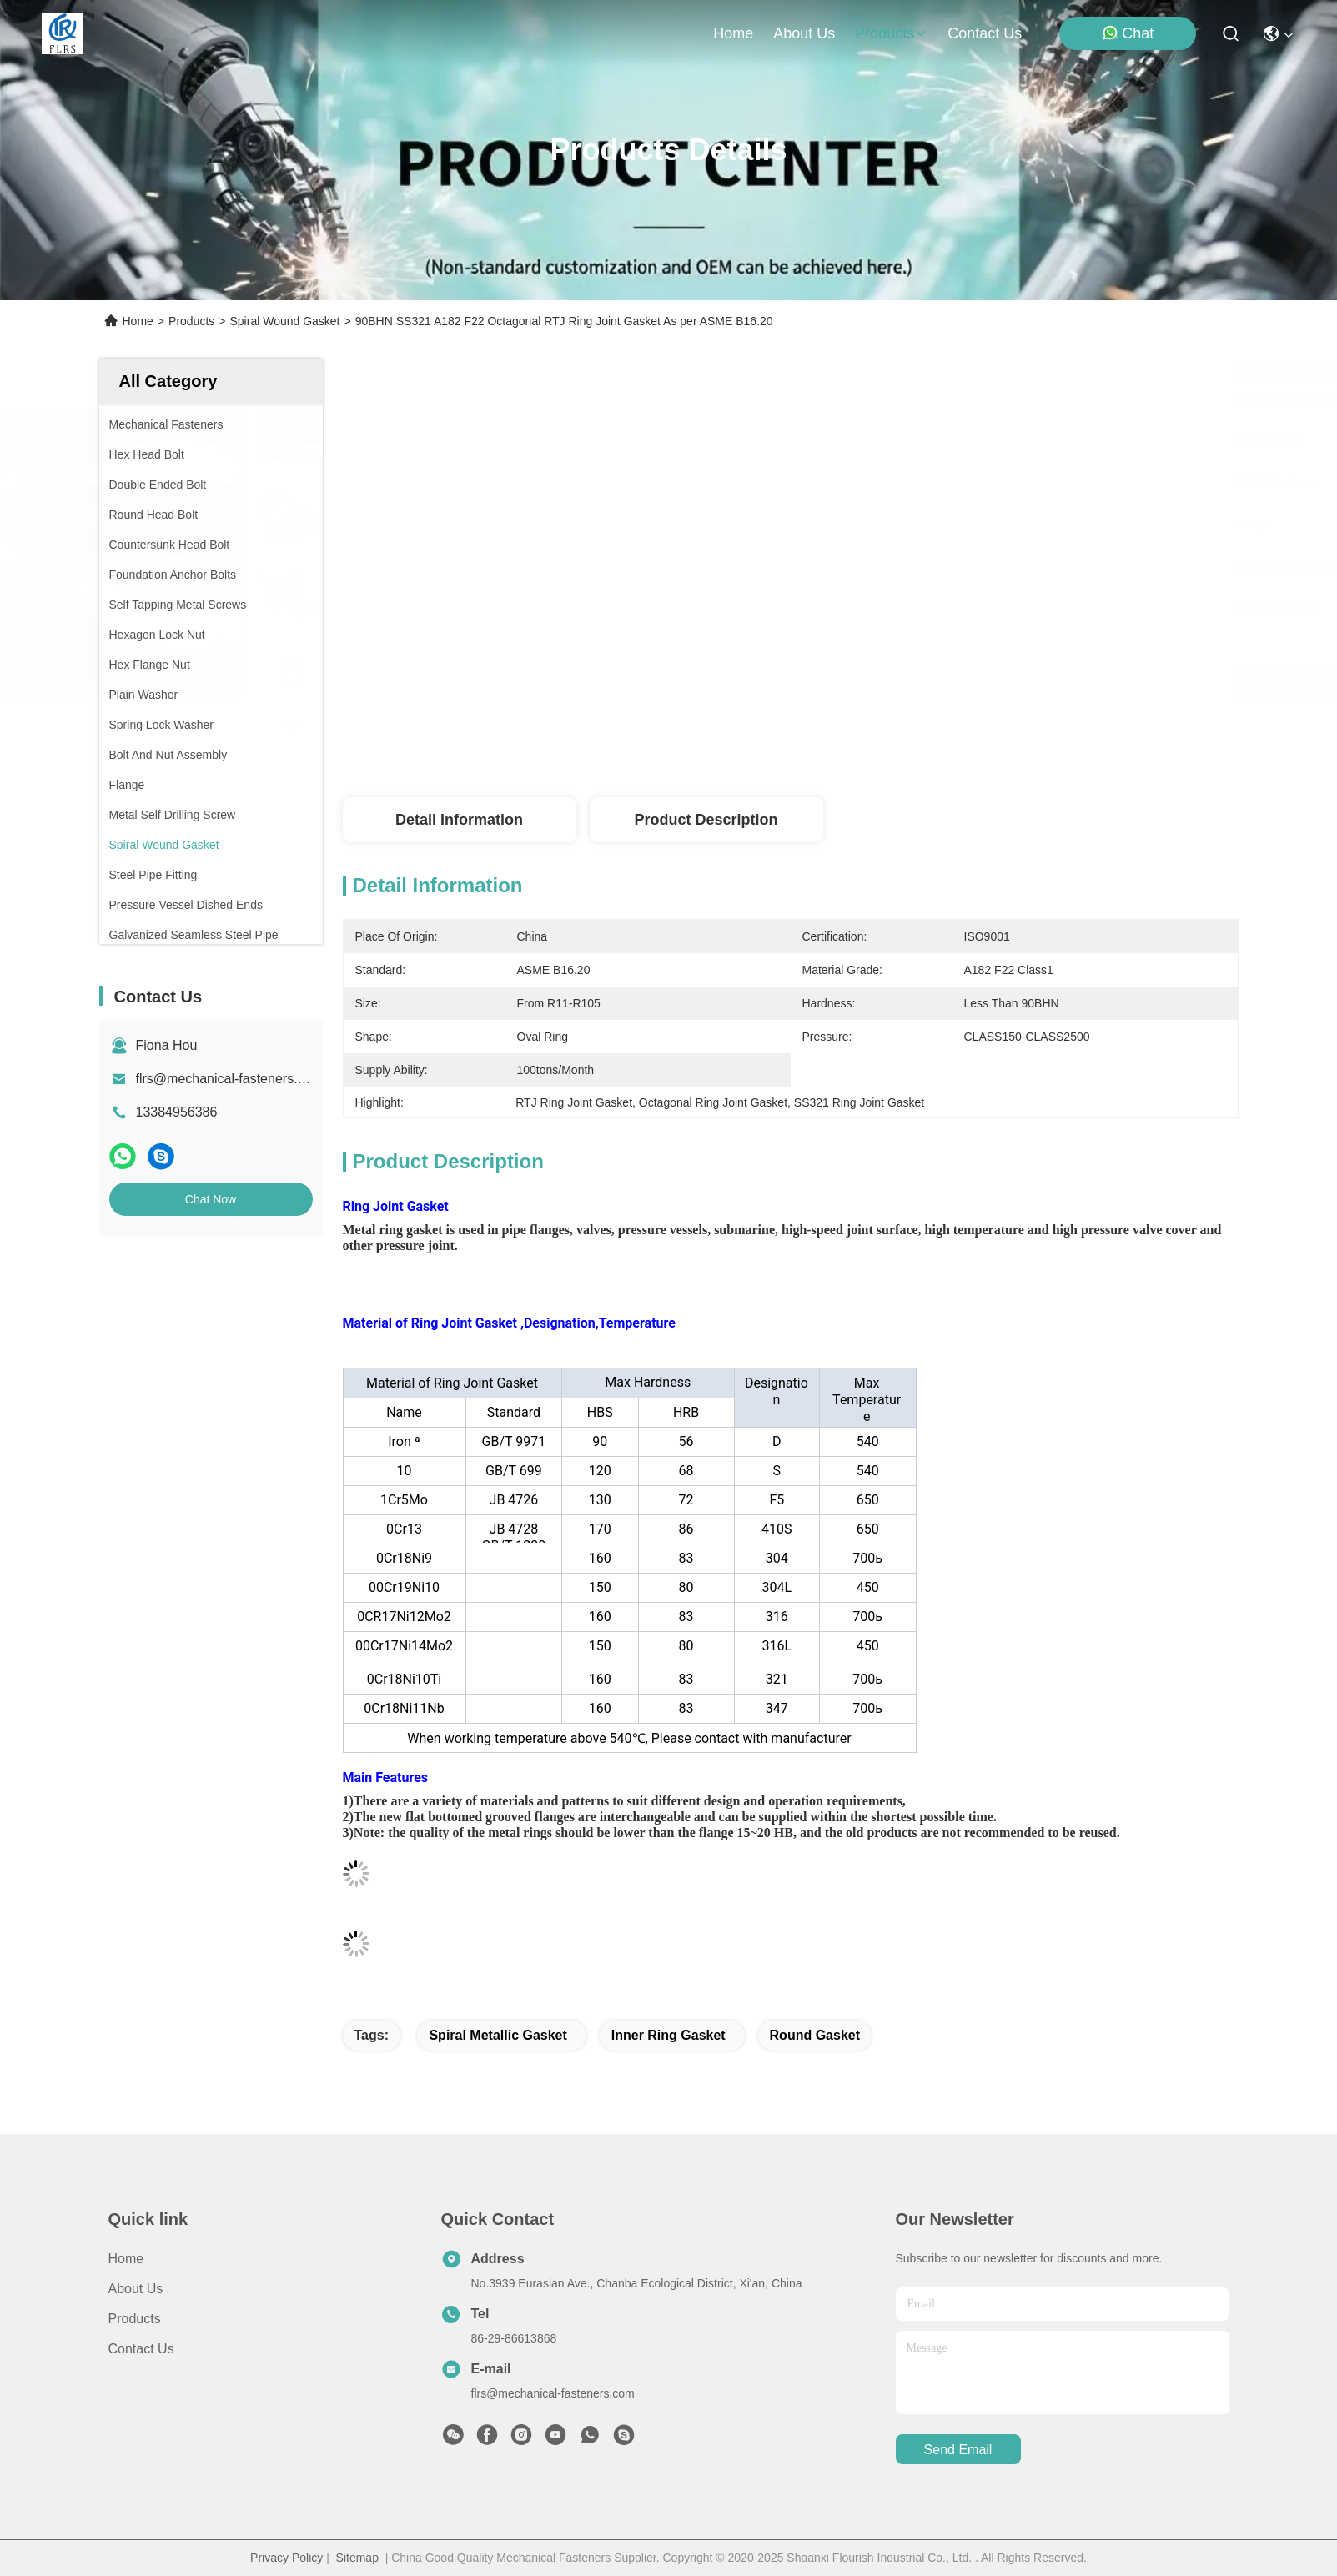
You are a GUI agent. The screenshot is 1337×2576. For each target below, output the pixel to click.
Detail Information (459, 819)
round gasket (815, 2035)
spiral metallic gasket (497, 2035)
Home (733, 33)
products (891, 33)
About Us (135, 2289)
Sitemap (357, 2557)
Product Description (705, 819)
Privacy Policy (286, 2557)
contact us (984, 33)
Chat (1128, 33)
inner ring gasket (668, 2035)
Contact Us (141, 2349)
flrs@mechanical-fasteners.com (229, 1079)
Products (191, 321)
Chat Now (210, 1199)
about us (804, 33)
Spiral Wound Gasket (284, 321)
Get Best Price (955, 684)
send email (958, 2450)
